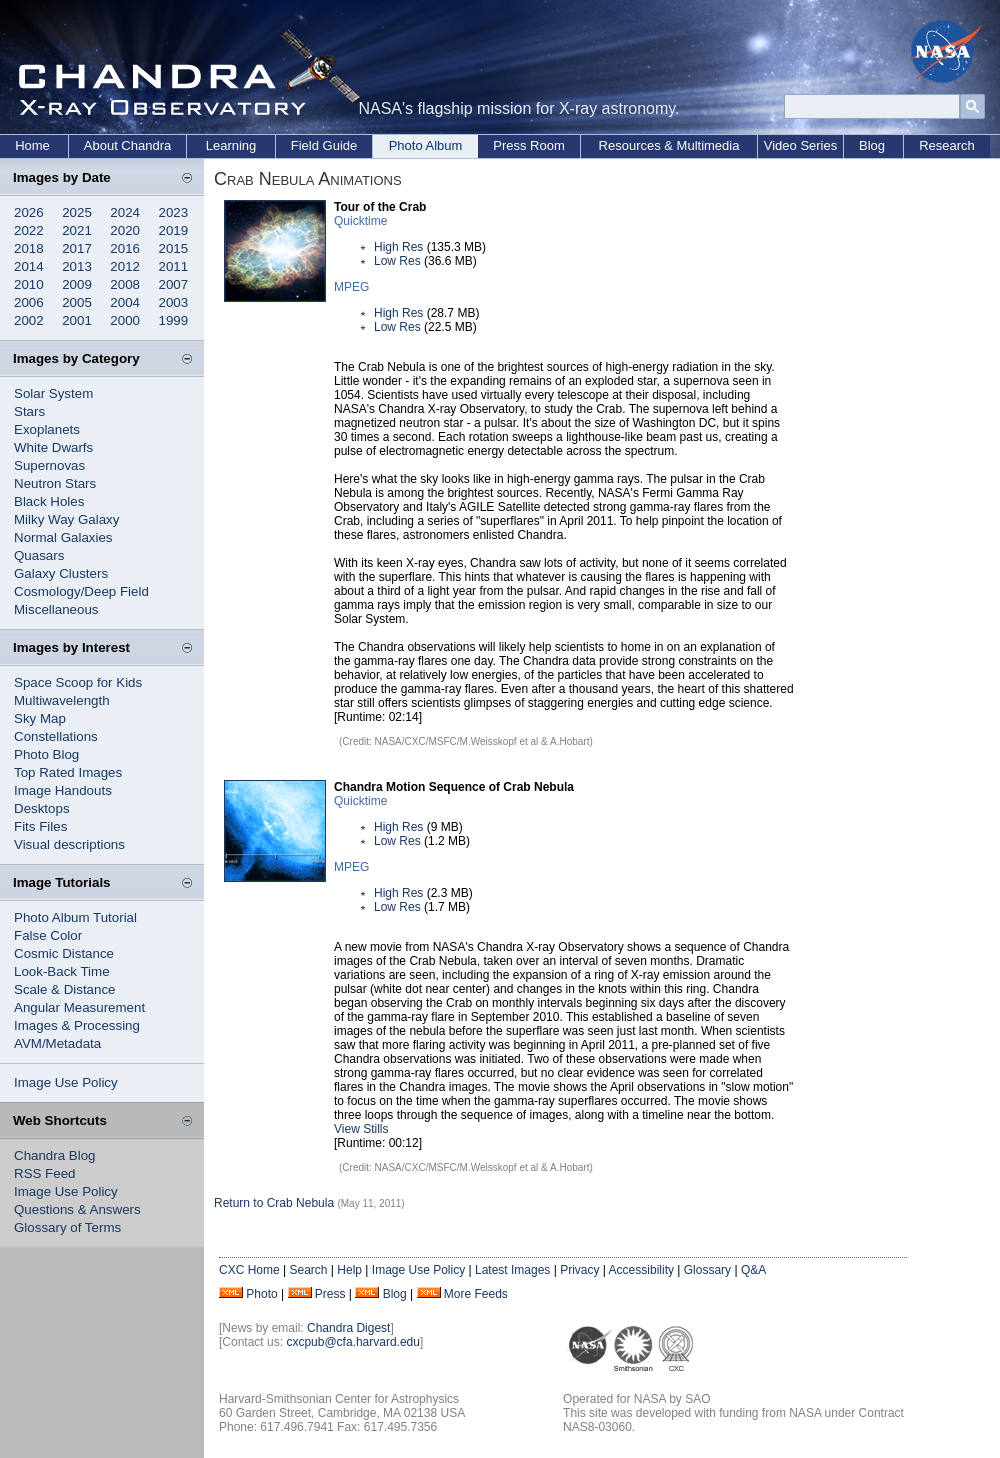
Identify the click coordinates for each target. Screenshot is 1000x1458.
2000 (125, 320)
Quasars (39, 555)
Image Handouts (63, 790)
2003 (174, 302)
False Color (48, 935)
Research (947, 145)
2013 (77, 266)
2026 (29, 212)
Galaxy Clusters (61, 573)
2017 (77, 248)
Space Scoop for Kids (78, 682)
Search (308, 1270)
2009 (77, 284)
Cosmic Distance (64, 953)
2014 (29, 266)
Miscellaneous (56, 609)
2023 (174, 212)
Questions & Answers (77, 1209)
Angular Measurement (79, 1007)
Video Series (800, 145)
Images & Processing (77, 1025)
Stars (29, 411)
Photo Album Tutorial (75, 917)
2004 (125, 302)
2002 (29, 320)
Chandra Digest (348, 1328)
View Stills (361, 1129)
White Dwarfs (53, 447)
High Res (398, 247)
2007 (174, 284)
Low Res (397, 261)
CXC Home (249, 1270)
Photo (261, 1294)
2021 (77, 230)
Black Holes (49, 501)
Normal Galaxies (63, 537)
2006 (29, 302)
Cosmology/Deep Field (81, 591)
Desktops (42, 808)
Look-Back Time (62, 971)
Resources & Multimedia (669, 145)
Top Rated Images (68, 772)
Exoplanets (47, 429)
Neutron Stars (55, 483)
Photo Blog (46, 754)
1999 (174, 320)
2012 (125, 266)
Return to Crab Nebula (274, 1203)
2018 (29, 248)
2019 (174, 230)
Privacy (579, 1270)
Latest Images (512, 1270)
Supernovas (49, 465)
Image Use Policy (66, 1082)
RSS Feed (45, 1173)
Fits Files (40, 826)
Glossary (707, 1270)
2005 (77, 302)
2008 (125, 284)
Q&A (753, 1270)
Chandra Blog (55, 1155)
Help (349, 1270)
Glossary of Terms (67, 1227)
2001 (77, 320)
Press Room (529, 145)
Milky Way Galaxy (66, 519)
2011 (174, 266)
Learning (231, 145)
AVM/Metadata (57, 1043)
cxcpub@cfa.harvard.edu (353, 1342)
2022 (29, 230)
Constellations (56, 736)
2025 (77, 212)
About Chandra (127, 145)
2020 (125, 230)
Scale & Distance (65, 989)
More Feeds (476, 1294)
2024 (125, 212)
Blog (872, 145)
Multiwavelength (62, 700)
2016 (125, 248)
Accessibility (641, 1270)
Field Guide (324, 145)
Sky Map (40, 718)
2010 (29, 284)
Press (330, 1294)
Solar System (53, 393)
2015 (174, 248)
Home (32, 145)
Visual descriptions (69, 844)
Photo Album (426, 145)
